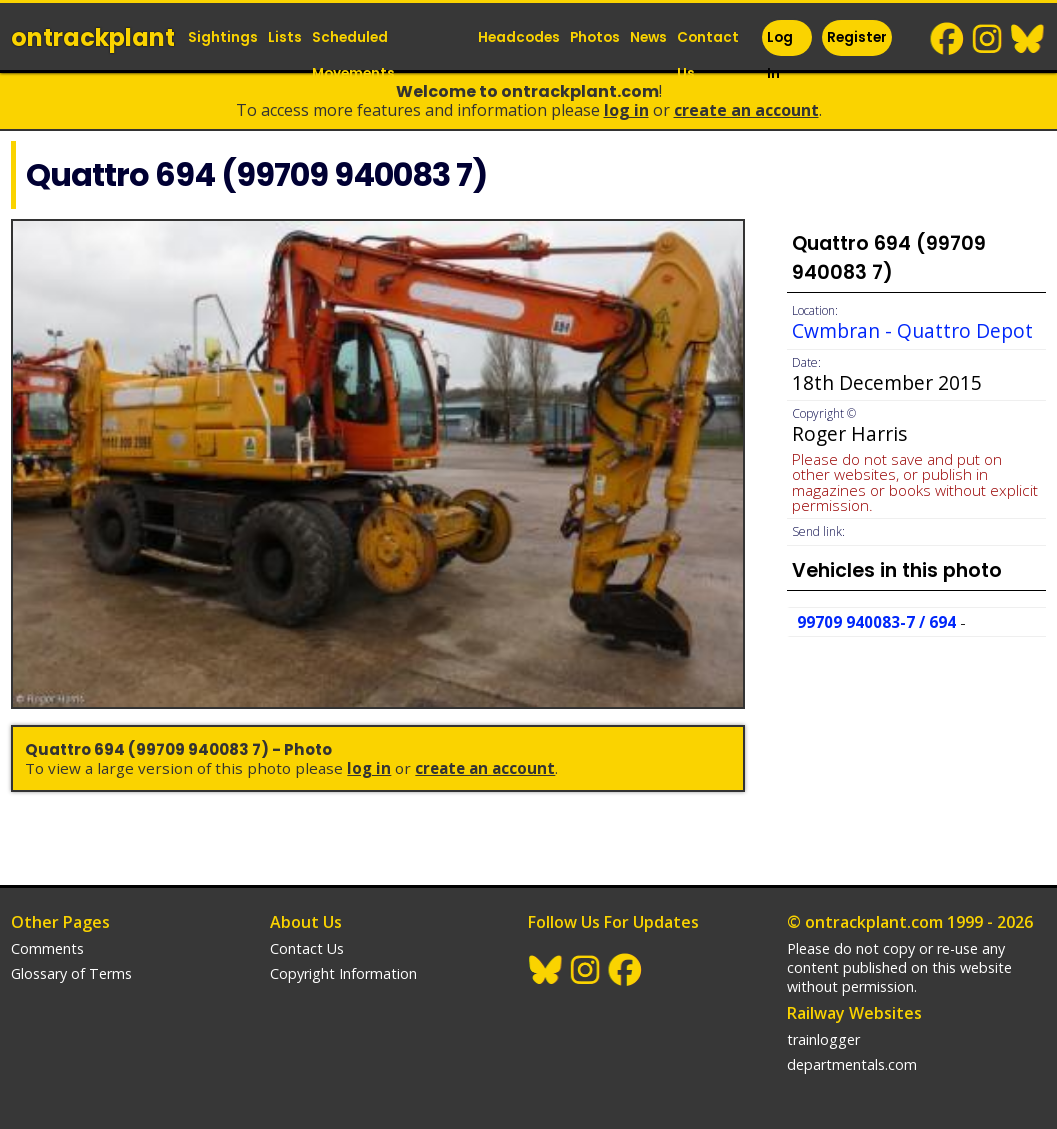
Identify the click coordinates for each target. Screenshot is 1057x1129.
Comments (47, 948)
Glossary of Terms (71, 973)
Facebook (948, 39)
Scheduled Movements (353, 55)
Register (857, 37)
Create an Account (746, 110)
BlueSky (1028, 39)
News (648, 37)
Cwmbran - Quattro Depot (912, 330)
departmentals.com (852, 1064)
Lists (285, 37)
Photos (595, 37)
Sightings (223, 37)
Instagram (988, 39)
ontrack (93, 37)
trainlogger (823, 1039)
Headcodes (519, 37)
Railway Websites (854, 1013)
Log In (780, 55)
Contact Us (708, 55)
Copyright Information (343, 973)
